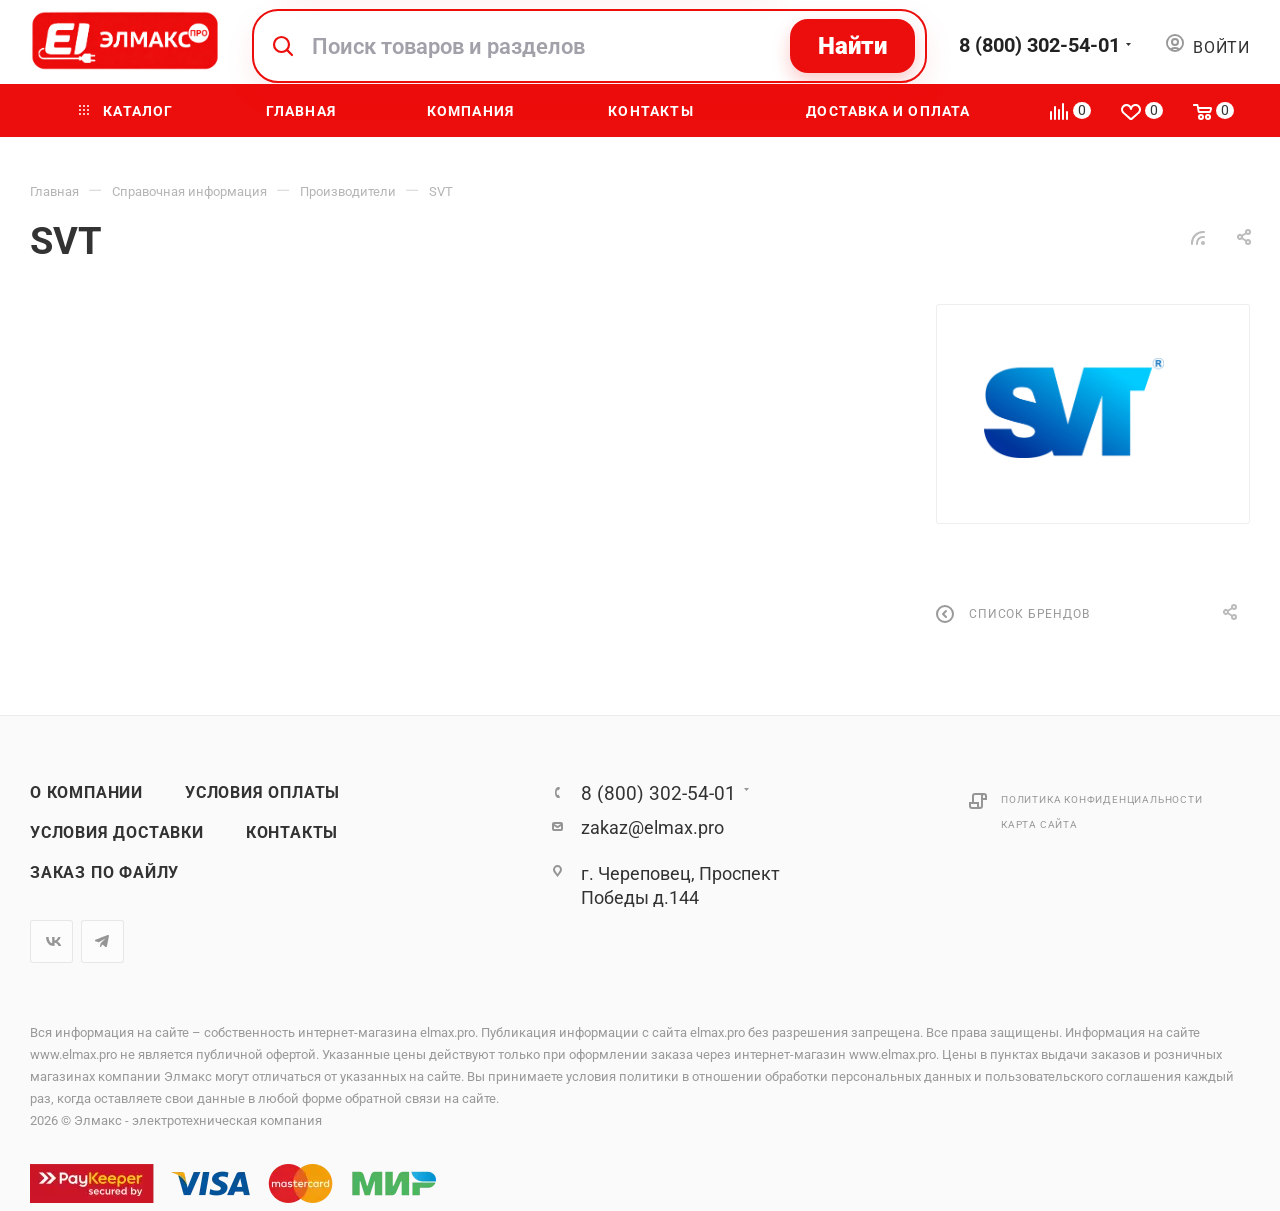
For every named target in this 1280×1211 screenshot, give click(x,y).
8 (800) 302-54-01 (1039, 45)
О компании (86, 793)
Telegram (102, 941)
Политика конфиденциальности (1102, 799)
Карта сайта (1039, 824)
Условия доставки (117, 833)
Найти (852, 46)
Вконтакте (51, 941)
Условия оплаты (262, 793)
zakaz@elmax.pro (652, 827)
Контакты (292, 833)
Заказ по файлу (104, 873)
